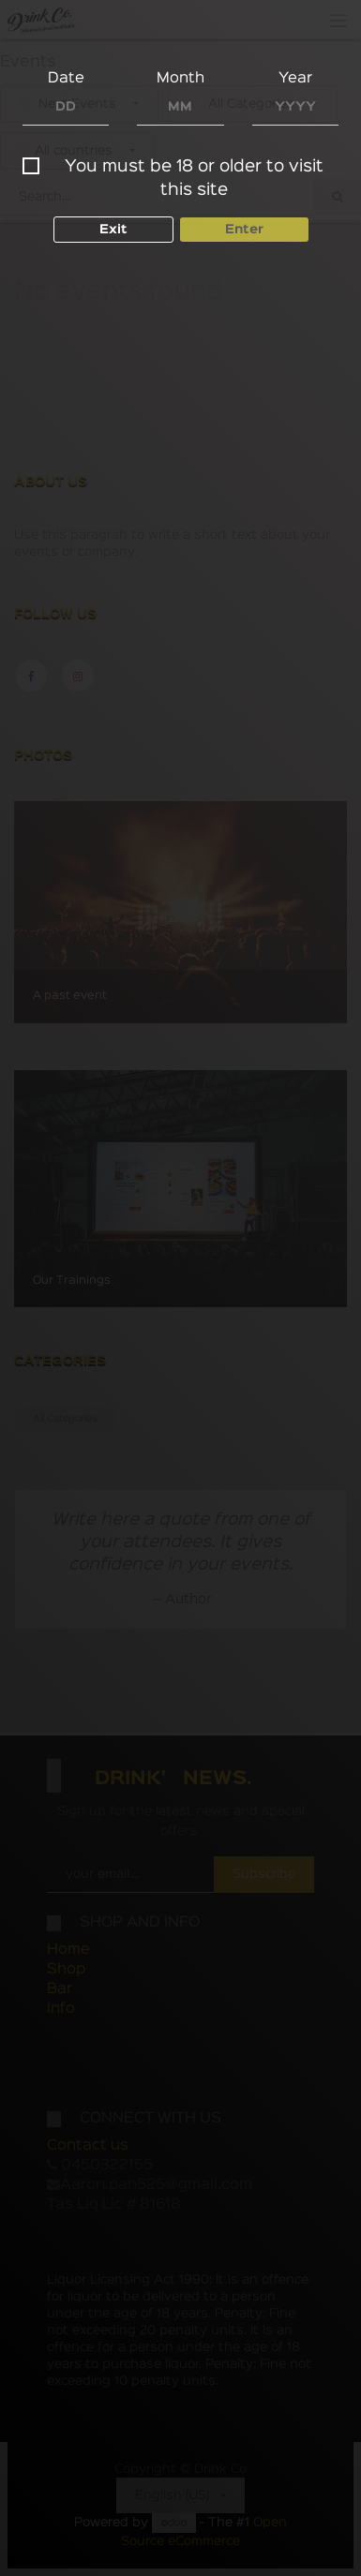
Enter (244, 229)
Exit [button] (113, 229)
